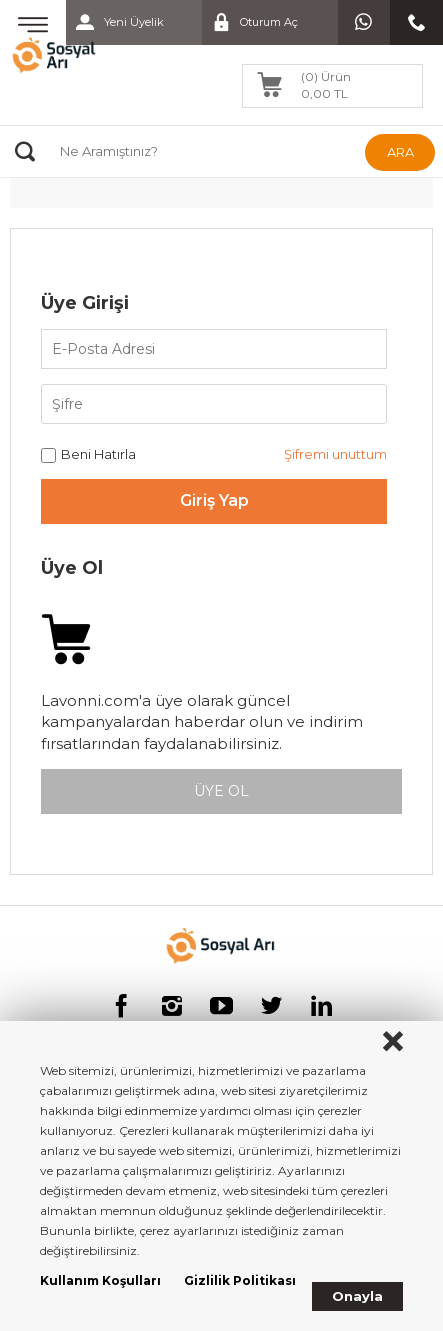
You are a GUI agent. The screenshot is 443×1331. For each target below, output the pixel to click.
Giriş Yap (214, 500)
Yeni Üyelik (115, 22)
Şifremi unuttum (335, 454)
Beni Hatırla (88, 454)
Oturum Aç (250, 22)
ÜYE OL (221, 791)
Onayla (357, 1296)
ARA (400, 152)
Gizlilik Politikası (240, 1280)
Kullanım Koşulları (100, 1280)
